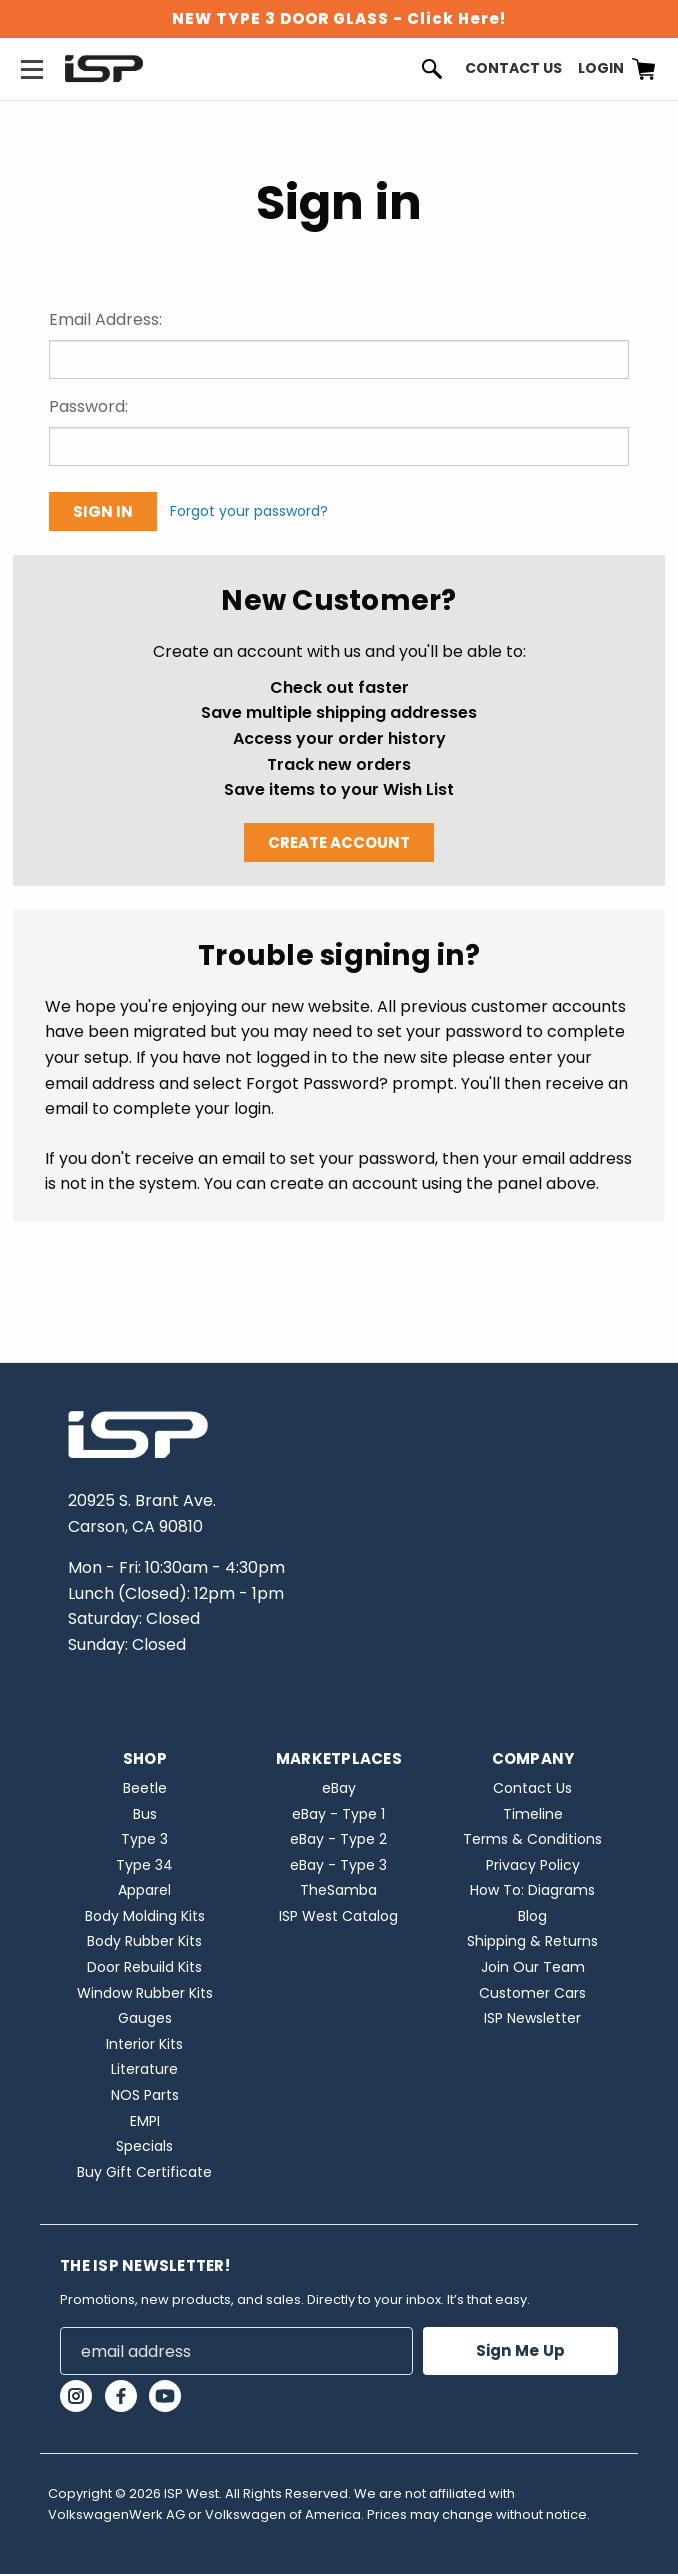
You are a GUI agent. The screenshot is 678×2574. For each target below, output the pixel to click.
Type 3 (144, 1839)
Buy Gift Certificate (144, 2172)
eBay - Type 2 (338, 1839)
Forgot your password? (249, 511)
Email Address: (105, 319)
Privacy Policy (533, 1865)
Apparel (144, 1890)
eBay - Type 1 (338, 1814)
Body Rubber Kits (144, 1941)
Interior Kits (144, 2044)
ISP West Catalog (338, 1916)
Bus (145, 1814)
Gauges (145, 2018)
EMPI (145, 2121)
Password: (88, 406)
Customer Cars (532, 1993)
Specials (144, 2146)
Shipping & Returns (532, 1941)
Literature (144, 2069)
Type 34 (144, 1865)
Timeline (533, 1814)
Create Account (339, 842)
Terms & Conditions (532, 1839)
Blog (532, 1916)
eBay (339, 1788)
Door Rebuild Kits (144, 1967)
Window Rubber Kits (145, 1993)
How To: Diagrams (532, 1890)
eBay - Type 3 (338, 1865)
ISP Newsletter (532, 2018)
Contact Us (513, 68)
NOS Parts (145, 2095)
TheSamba (338, 1890)
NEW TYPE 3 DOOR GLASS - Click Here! (339, 18)
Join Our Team (533, 1967)
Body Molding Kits (145, 1916)
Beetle (145, 1788)
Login (601, 68)
